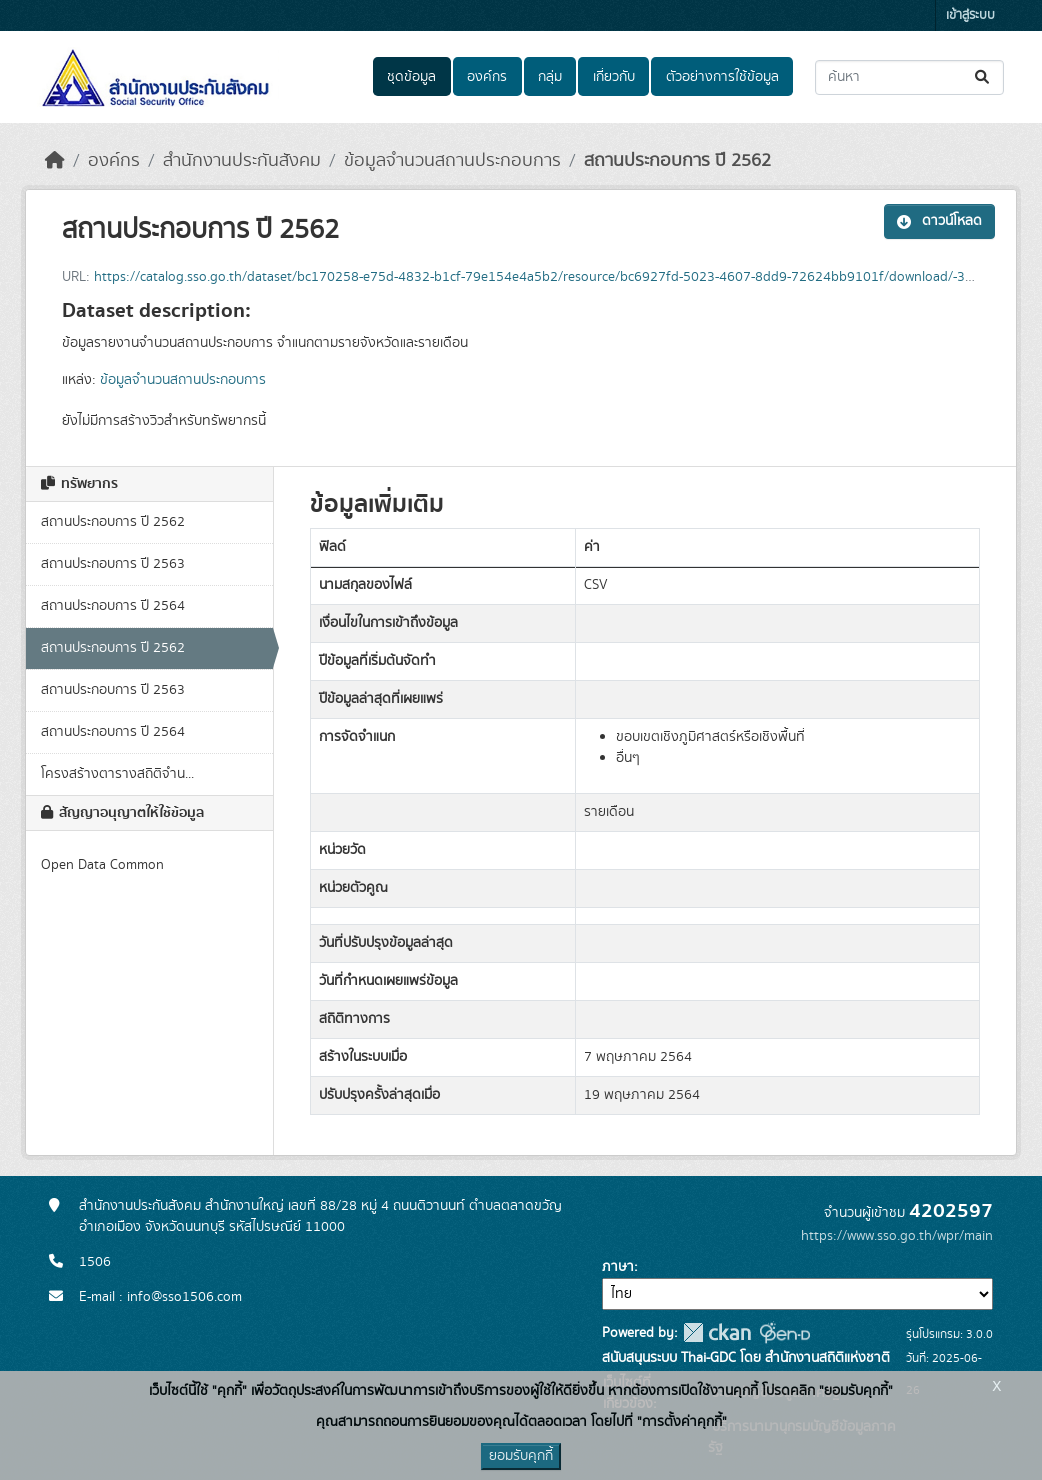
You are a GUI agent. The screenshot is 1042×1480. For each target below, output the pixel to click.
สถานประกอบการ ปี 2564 (113, 606)
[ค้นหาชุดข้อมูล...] (909, 77)
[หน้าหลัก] (55, 161)
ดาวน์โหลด (939, 221)
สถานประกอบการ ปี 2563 (113, 564)
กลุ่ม (550, 77)
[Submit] (983, 77)
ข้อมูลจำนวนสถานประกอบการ (452, 161)
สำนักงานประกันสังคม (242, 161)
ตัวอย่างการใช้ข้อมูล (722, 77)
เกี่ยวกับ (614, 77)
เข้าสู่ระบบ (970, 15)
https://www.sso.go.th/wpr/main (897, 1236)
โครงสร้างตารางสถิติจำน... (117, 774)
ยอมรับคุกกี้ (521, 1456)
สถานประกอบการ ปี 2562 (677, 161)
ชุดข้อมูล (411, 77)
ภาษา (618, 1267)
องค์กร (487, 77)
